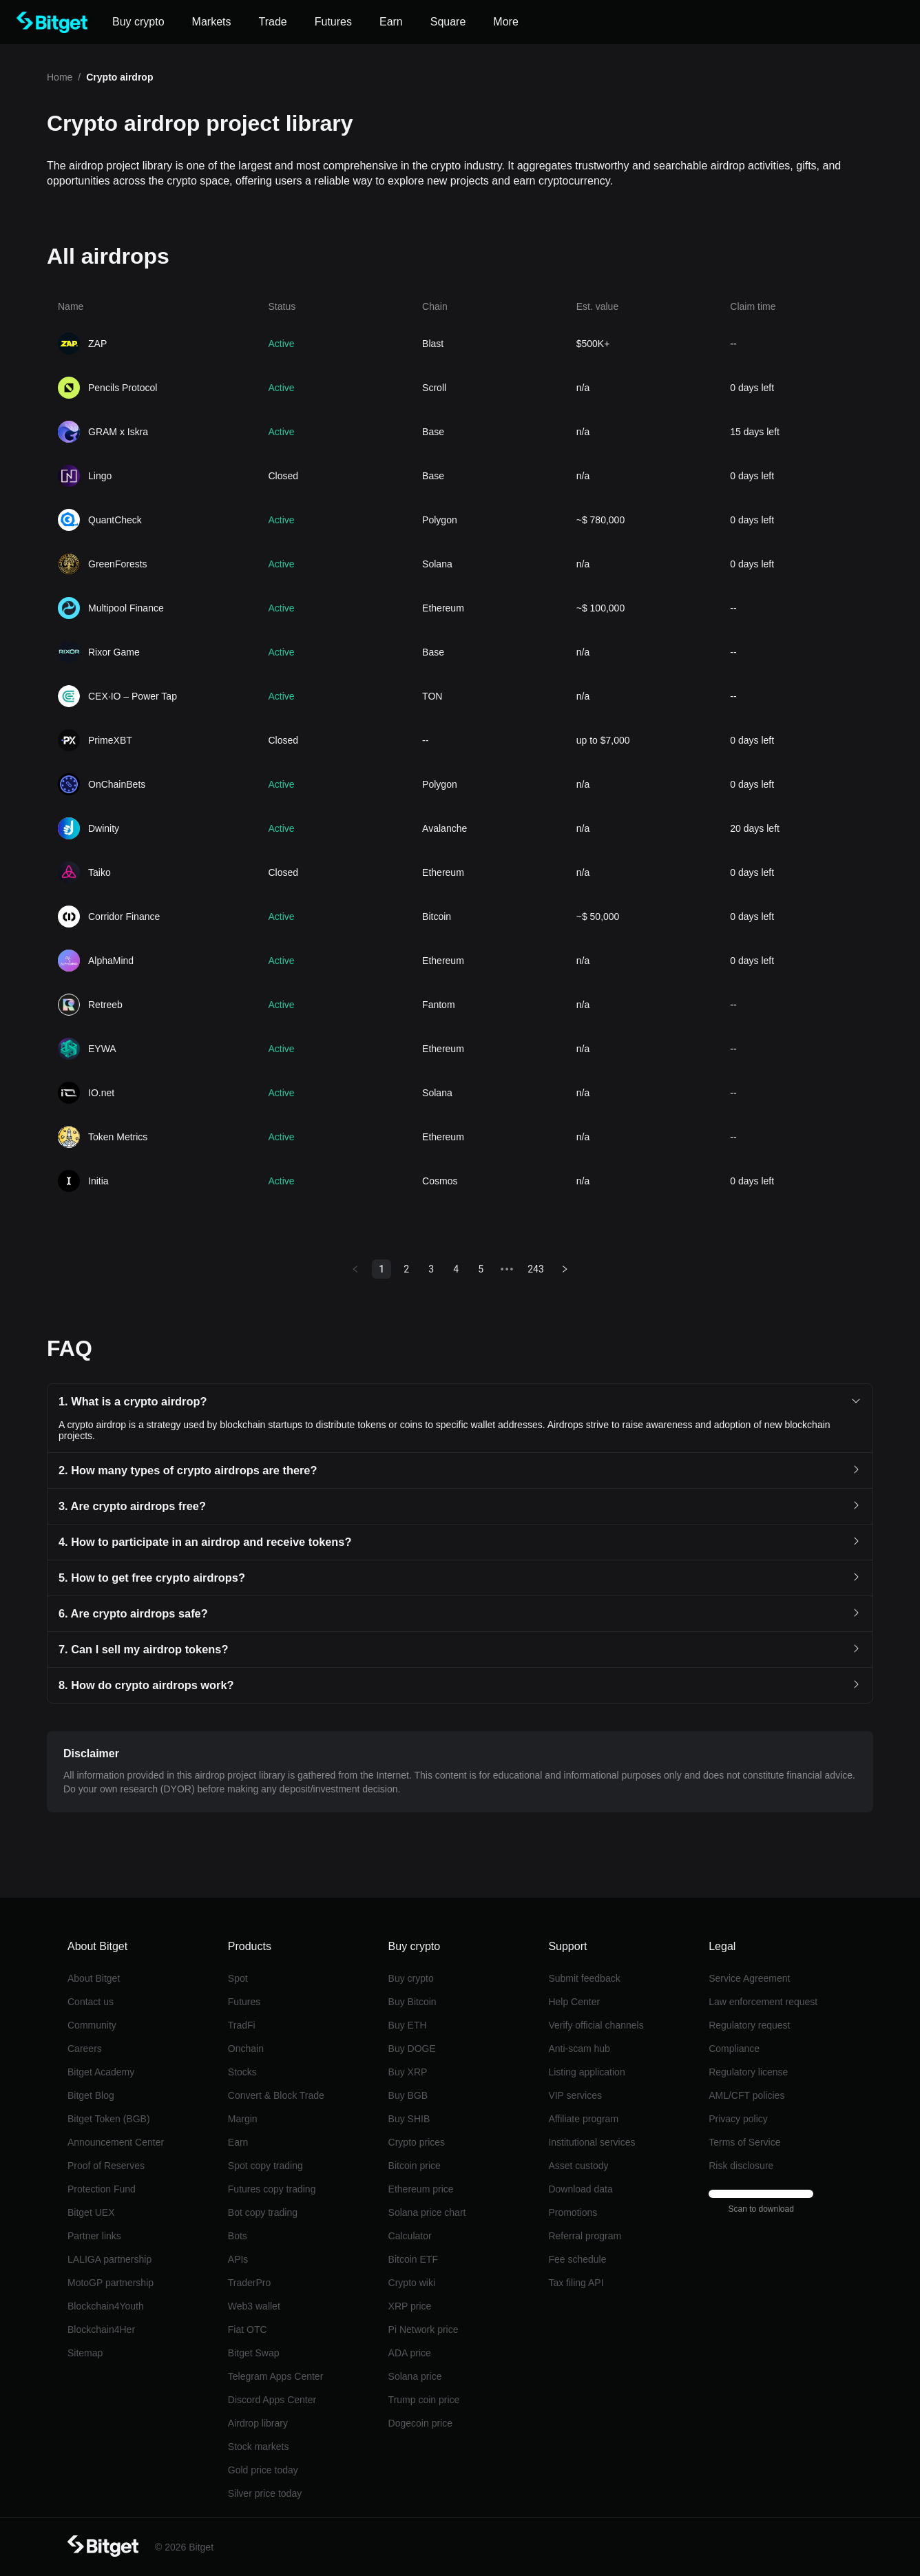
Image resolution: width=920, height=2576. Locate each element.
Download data (580, 2189)
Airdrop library (258, 2423)
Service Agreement (749, 1978)
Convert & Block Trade (276, 2095)
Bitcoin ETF (413, 2259)
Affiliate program (583, 2118)
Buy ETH (407, 2025)
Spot (238, 1978)
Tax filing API (575, 2282)
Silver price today (265, 2493)
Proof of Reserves (106, 2165)
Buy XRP (408, 2071)
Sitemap (85, 2352)
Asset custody (578, 2165)
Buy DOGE (412, 2048)
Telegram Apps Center (276, 2376)
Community (91, 2025)
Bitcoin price (414, 2165)
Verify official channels (595, 2025)
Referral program (584, 2235)
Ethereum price (421, 2189)
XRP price (410, 2306)
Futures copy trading (272, 2189)
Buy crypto (411, 1978)
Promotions (572, 2212)
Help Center (574, 2001)
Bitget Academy (100, 2071)
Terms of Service (744, 2142)
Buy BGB (408, 2095)
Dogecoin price (420, 2423)
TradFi (241, 2025)
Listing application (586, 2071)
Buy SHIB (409, 2118)
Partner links (94, 2235)
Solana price (415, 2376)
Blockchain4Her (101, 2329)
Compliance (734, 2048)
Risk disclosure (741, 2165)
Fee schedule (577, 2259)
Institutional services (591, 2142)
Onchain (246, 2048)
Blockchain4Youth (105, 2306)
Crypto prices (416, 2142)
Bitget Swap (254, 2352)
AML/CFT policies (746, 2095)
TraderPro (249, 2282)
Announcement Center (115, 2142)
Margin (243, 2118)
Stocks (242, 2071)
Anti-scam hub (578, 2048)
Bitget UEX (90, 2212)
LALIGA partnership (109, 2259)
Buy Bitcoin (412, 2001)
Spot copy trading (265, 2165)
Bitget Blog (90, 2095)
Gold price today (263, 2469)
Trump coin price (424, 2399)
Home (59, 77)
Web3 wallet (254, 2306)
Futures (244, 2001)
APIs (238, 2259)
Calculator (410, 2235)
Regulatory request (749, 2025)
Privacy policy (738, 2118)
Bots (237, 2235)
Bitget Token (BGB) (108, 2118)
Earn (238, 2142)
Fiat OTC (247, 2329)
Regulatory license (748, 2071)
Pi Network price (423, 2329)
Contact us (90, 2001)
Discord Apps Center (272, 2399)
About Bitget (93, 1978)
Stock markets (258, 2446)
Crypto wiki (411, 2282)
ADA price (409, 2352)
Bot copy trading (262, 2212)
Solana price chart (427, 2212)
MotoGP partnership (110, 2282)
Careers (84, 2048)
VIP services (575, 2095)
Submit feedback (584, 1978)
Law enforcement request (763, 2001)
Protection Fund (101, 2189)
